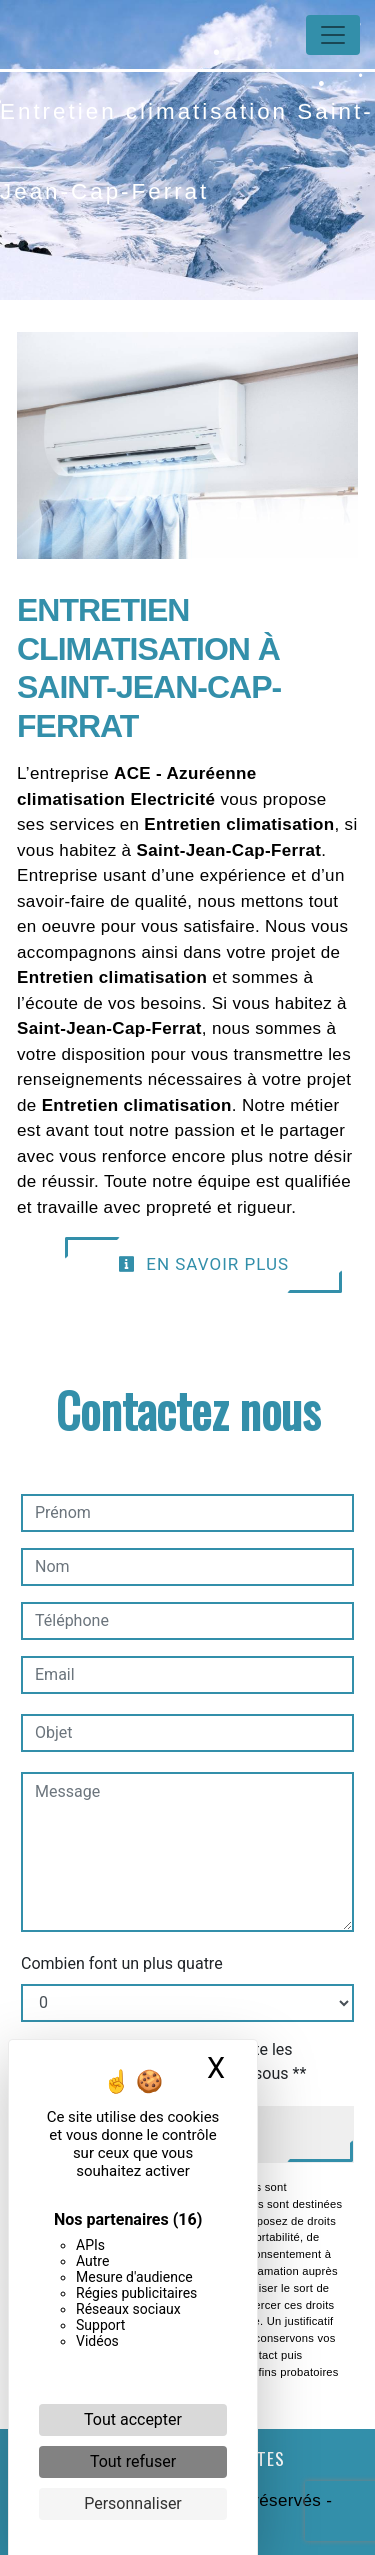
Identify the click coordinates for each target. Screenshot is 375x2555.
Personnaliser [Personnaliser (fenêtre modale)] (133, 2503)
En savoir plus (203, 1264)
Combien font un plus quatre (122, 1963)
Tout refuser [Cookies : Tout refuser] (133, 2461)
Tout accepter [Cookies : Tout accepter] (133, 2419)
